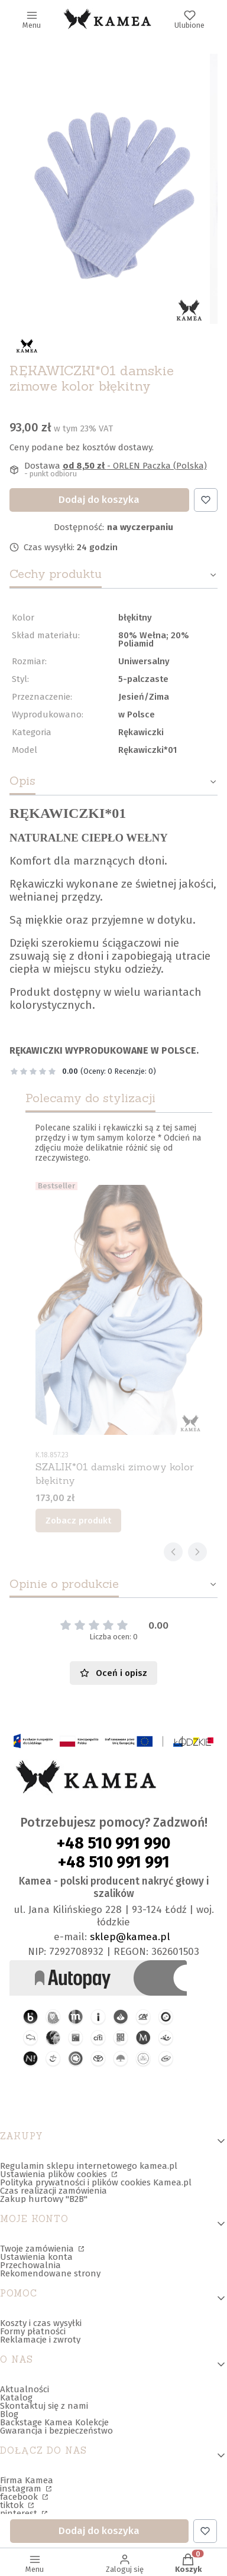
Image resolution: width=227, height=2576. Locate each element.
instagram (22, 2488)
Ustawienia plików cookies (54, 2174)
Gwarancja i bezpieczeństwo (56, 2430)
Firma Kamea (26, 2480)
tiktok (13, 2505)
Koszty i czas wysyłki (41, 2323)
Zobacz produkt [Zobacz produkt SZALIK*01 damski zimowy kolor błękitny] (78, 1520)
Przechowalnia (30, 2265)
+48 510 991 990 (113, 1843)
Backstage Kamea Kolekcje (54, 2422)
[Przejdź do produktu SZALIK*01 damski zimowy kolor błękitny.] (118, 1310)
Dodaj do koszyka (99, 499)
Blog (9, 2414)
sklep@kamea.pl (130, 1937)
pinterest (20, 2513)
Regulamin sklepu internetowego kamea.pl (88, 2166)
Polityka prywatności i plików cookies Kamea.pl (96, 2182)
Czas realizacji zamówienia (53, 2190)
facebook (20, 2496)
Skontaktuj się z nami (44, 2405)
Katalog (16, 2397)
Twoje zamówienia (38, 2248)
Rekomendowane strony (50, 2273)
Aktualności (24, 2389)
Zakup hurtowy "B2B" (43, 2199)
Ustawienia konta (36, 2257)
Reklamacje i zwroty (40, 2339)
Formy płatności (33, 2331)
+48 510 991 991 (114, 1862)
